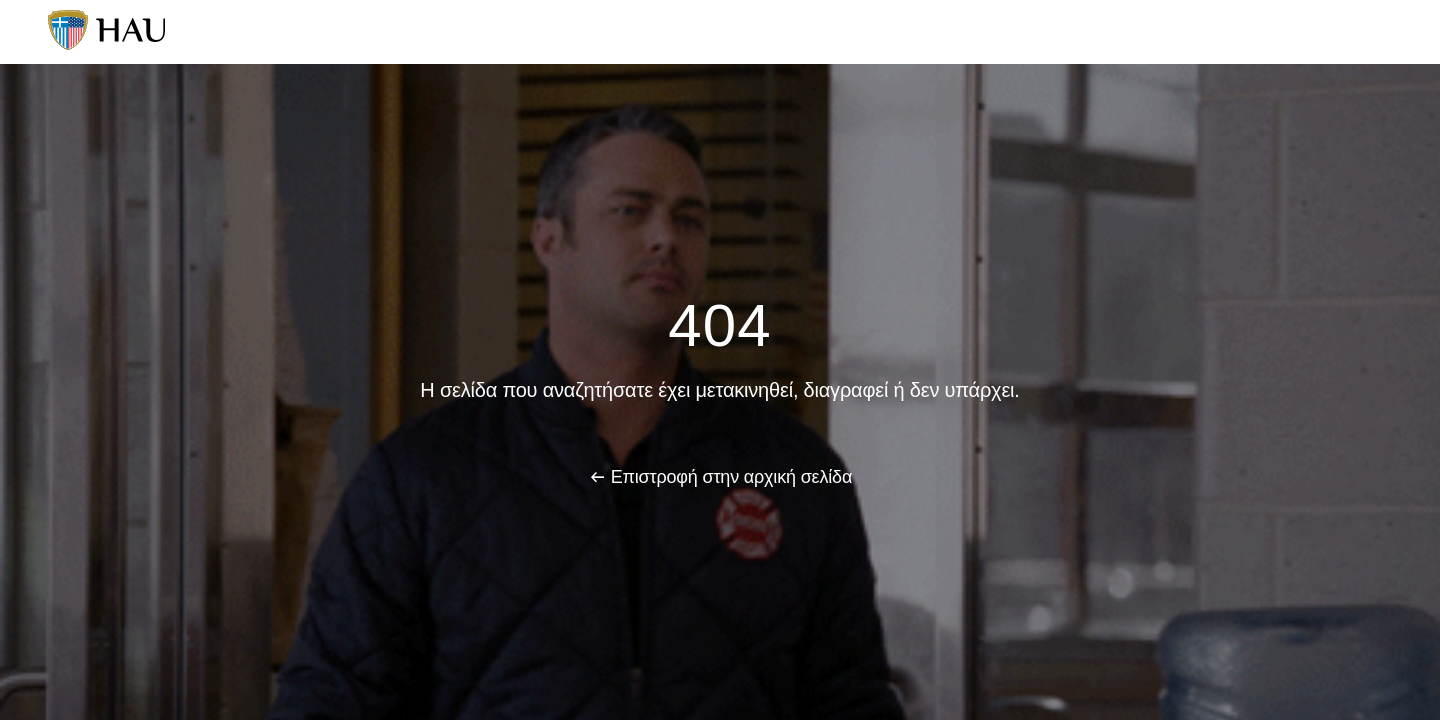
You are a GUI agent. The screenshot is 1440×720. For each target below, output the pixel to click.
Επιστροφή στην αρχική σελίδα (731, 477)
